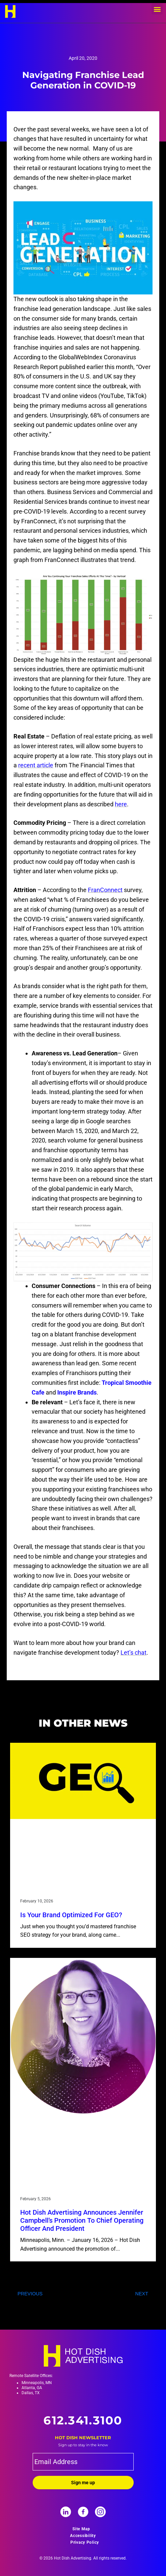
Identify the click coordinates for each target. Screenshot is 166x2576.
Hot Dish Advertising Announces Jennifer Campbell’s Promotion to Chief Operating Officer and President (81, 2220)
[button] (157, 8)
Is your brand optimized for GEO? (71, 1915)
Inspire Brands (77, 1392)
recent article (35, 765)
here (121, 804)
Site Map (81, 2529)
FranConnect (105, 889)
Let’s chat (133, 1652)
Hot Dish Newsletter (83, 2437)
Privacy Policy (84, 2542)
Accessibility (83, 2535)
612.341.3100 (82, 2420)
